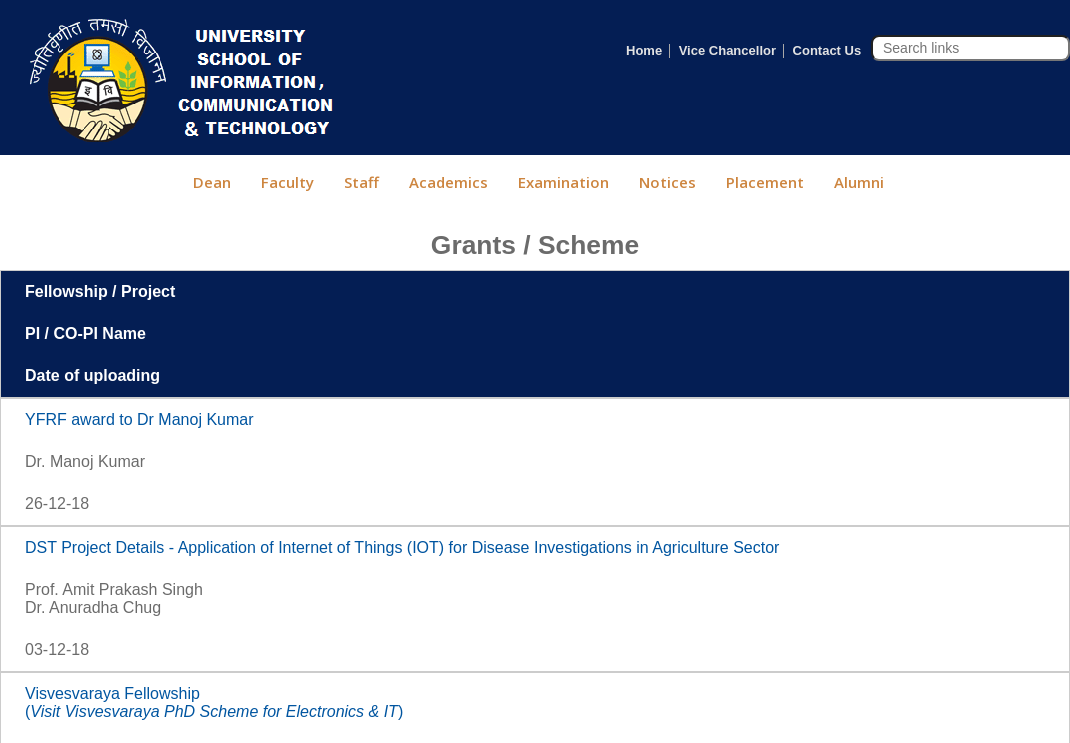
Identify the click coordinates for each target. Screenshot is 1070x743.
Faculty (287, 182)
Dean (212, 182)
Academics (448, 182)
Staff (361, 182)
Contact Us (827, 50)
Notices (667, 182)
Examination (563, 182)
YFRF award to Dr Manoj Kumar (139, 419)
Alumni (859, 182)
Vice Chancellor (727, 50)
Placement (765, 182)
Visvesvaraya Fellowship (112, 693)
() (214, 711)
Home (644, 50)
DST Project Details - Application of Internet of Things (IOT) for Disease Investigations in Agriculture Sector (402, 547)
